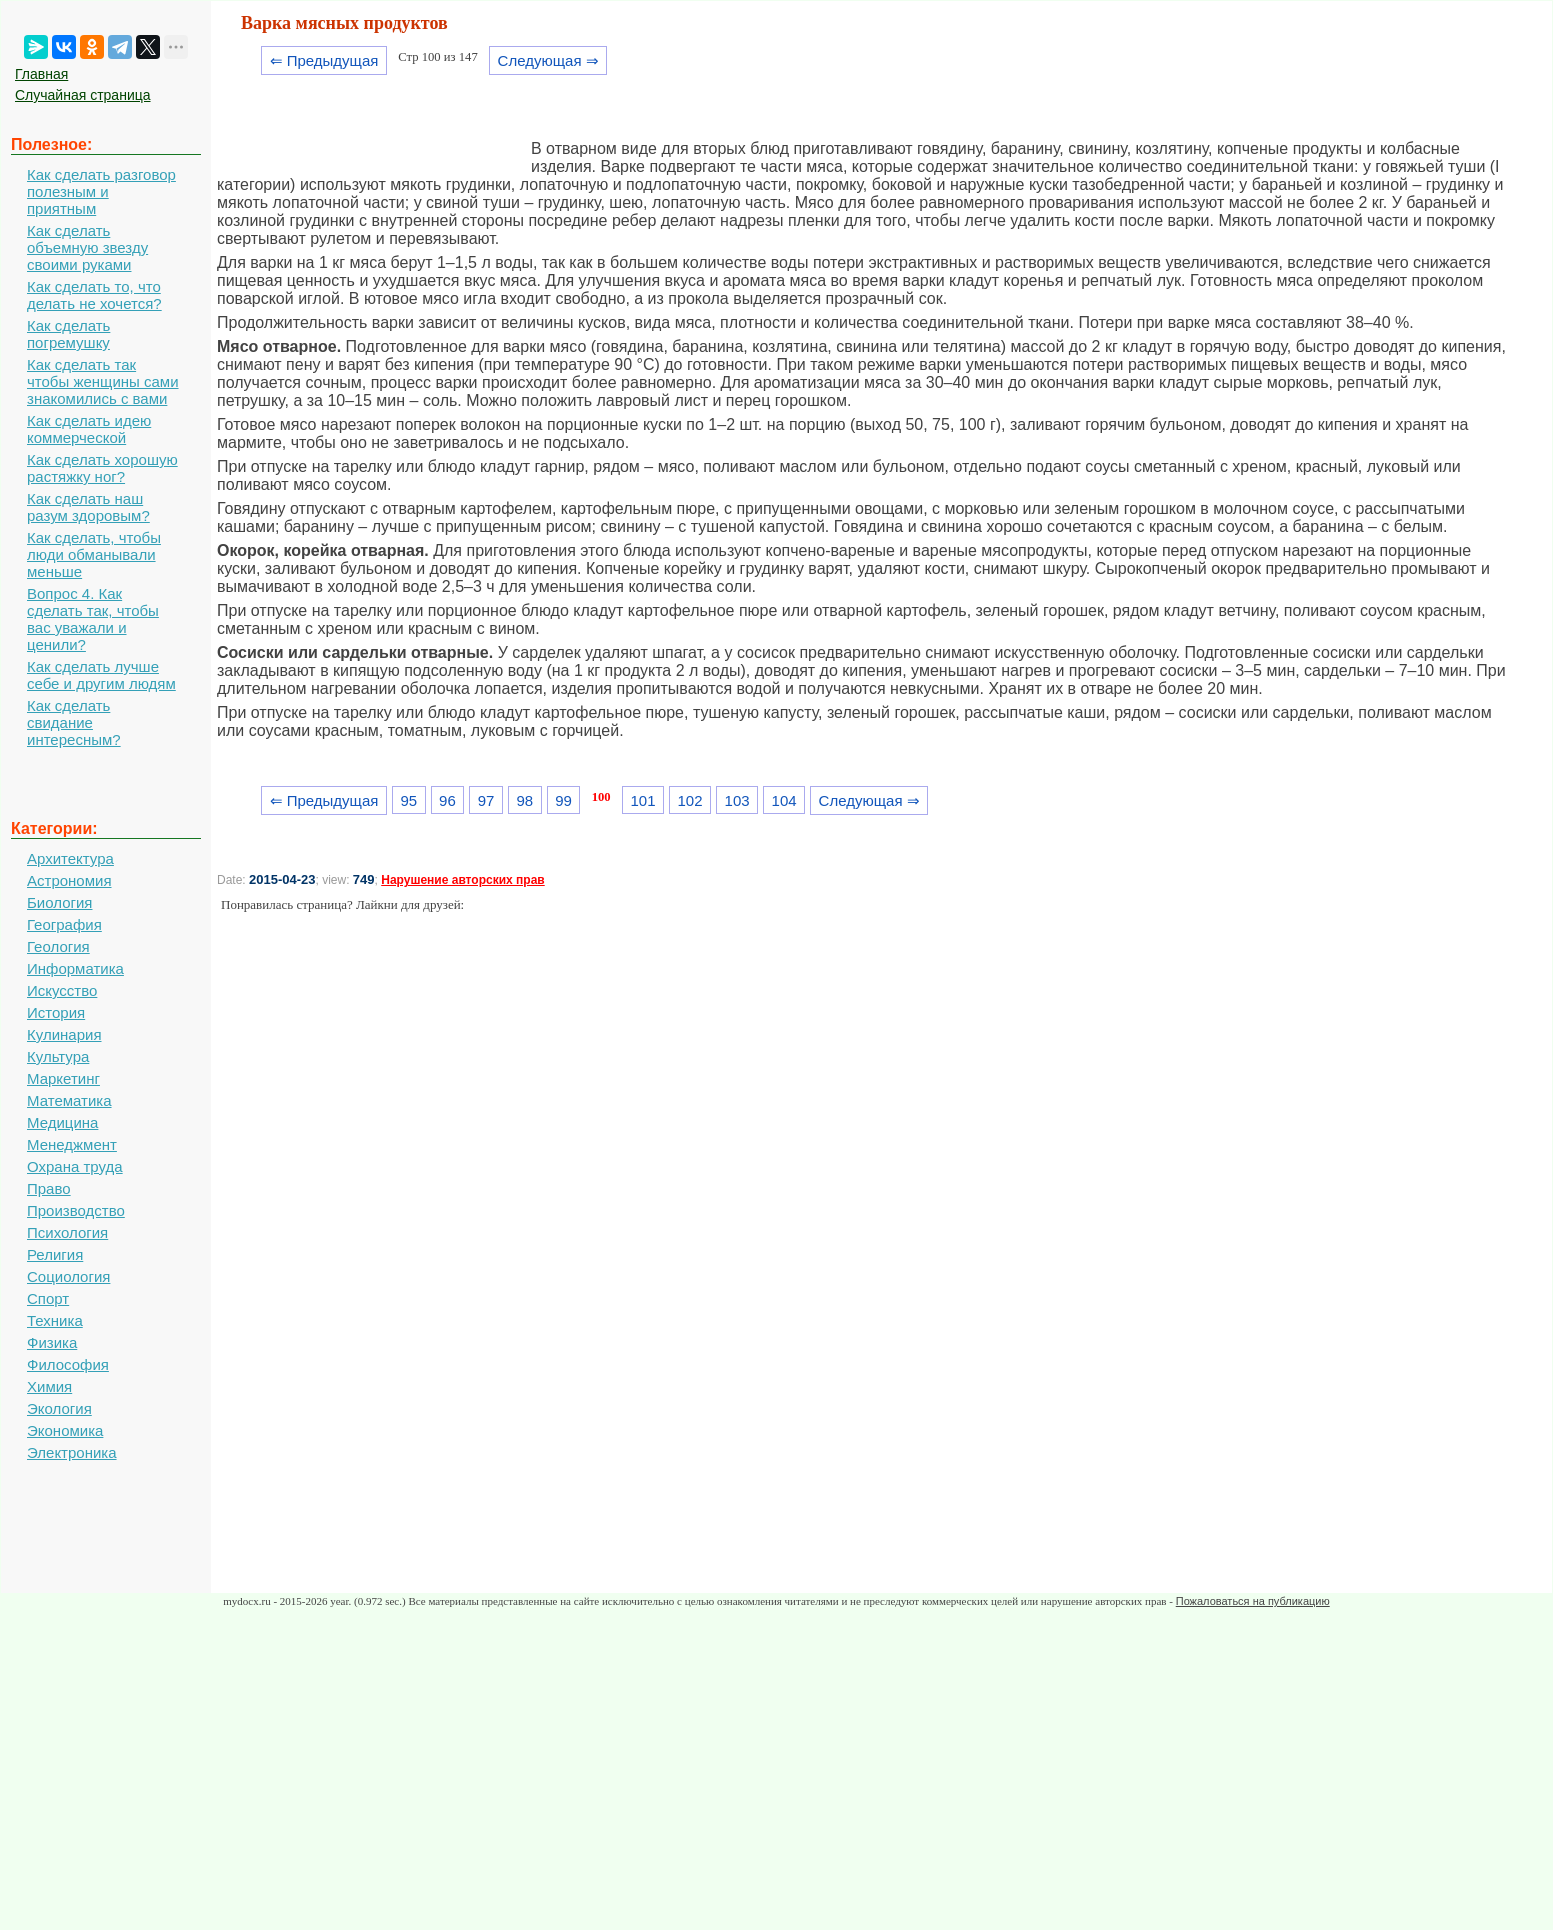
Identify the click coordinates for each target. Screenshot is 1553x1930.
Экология (59, 1408)
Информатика (75, 968)
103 (737, 800)
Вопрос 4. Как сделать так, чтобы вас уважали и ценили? (93, 619)
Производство (76, 1210)
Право (49, 1188)
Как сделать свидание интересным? (74, 722)
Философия (68, 1364)
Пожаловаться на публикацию (1253, 1601)
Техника (55, 1320)
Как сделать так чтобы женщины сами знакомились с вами (103, 381)
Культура (58, 1056)
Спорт (48, 1298)
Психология (67, 1232)
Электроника (72, 1452)
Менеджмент (72, 1144)
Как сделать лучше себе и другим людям (101, 675)
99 (563, 800)
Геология (58, 946)
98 (524, 800)
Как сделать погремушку (68, 334)
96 (447, 800)
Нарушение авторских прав (462, 880)
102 (690, 800)
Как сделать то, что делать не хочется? (94, 295)
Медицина (62, 1122)
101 (642, 800)
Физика (52, 1342)
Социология (68, 1276)
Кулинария (64, 1034)
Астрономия (69, 880)
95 (408, 800)
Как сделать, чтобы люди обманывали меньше (94, 554)
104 (784, 800)
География (64, 924)
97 (486, 800)
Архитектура (70, 858)
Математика (69, 1100)
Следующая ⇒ (548, 60)
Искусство (62, 990)
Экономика (65, 1430)
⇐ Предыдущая (324, 60)
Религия (55, 1254)
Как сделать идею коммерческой (89, 429)
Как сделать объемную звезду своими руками (87, 247)
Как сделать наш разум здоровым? (88, 507)
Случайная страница (83, 95)
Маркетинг (63, 1078)
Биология (59, 902)
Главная (41, 74)
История (56, 1012)
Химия (49, 1386)
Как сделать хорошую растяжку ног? (102, 468)
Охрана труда (75, 1166)
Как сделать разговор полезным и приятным (101, 191)
